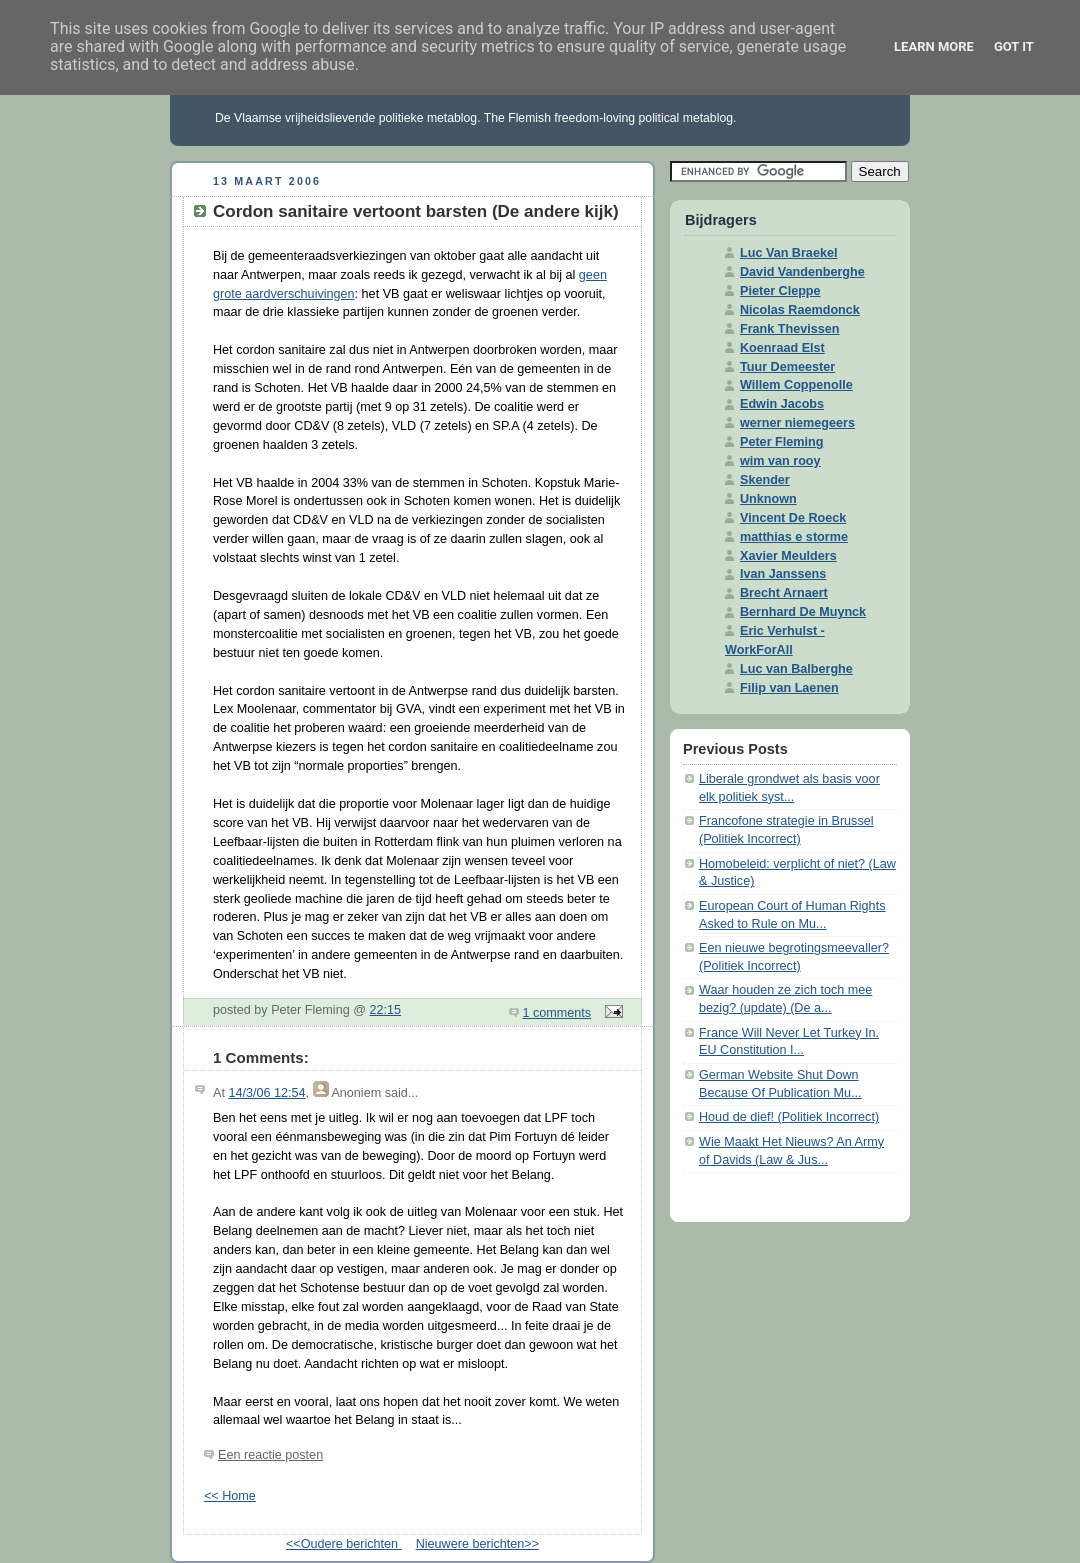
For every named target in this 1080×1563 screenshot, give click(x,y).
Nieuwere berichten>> (477, 1544)
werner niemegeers (797, 423)
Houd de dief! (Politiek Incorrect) (789, 1117)
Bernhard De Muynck (803, 612)
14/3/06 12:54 (266, 1093)
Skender (765, 480)
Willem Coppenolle (796, 385)
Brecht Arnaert (784, 593)
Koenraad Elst (782, 348)
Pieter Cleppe (780, 291)
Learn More (934, 46)
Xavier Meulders (788, 556)
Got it (1014, 46)
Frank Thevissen (790, 329)
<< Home (230, 1496)
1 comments (557, 1013)
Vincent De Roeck (793, 518)
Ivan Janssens (783, 574)
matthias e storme (794, 537)
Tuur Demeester (787, 367)
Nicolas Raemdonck (800, 310)
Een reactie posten (270, 1455)
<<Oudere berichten (344, 1544)
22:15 (385, 1010)
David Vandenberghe (802, 272)
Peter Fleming (781, 442)
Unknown (768, 499)
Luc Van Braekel (788, 253)
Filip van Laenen (789, 688)
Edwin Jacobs (782, 404)
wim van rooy (780, 461)
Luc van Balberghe (796, 669)
